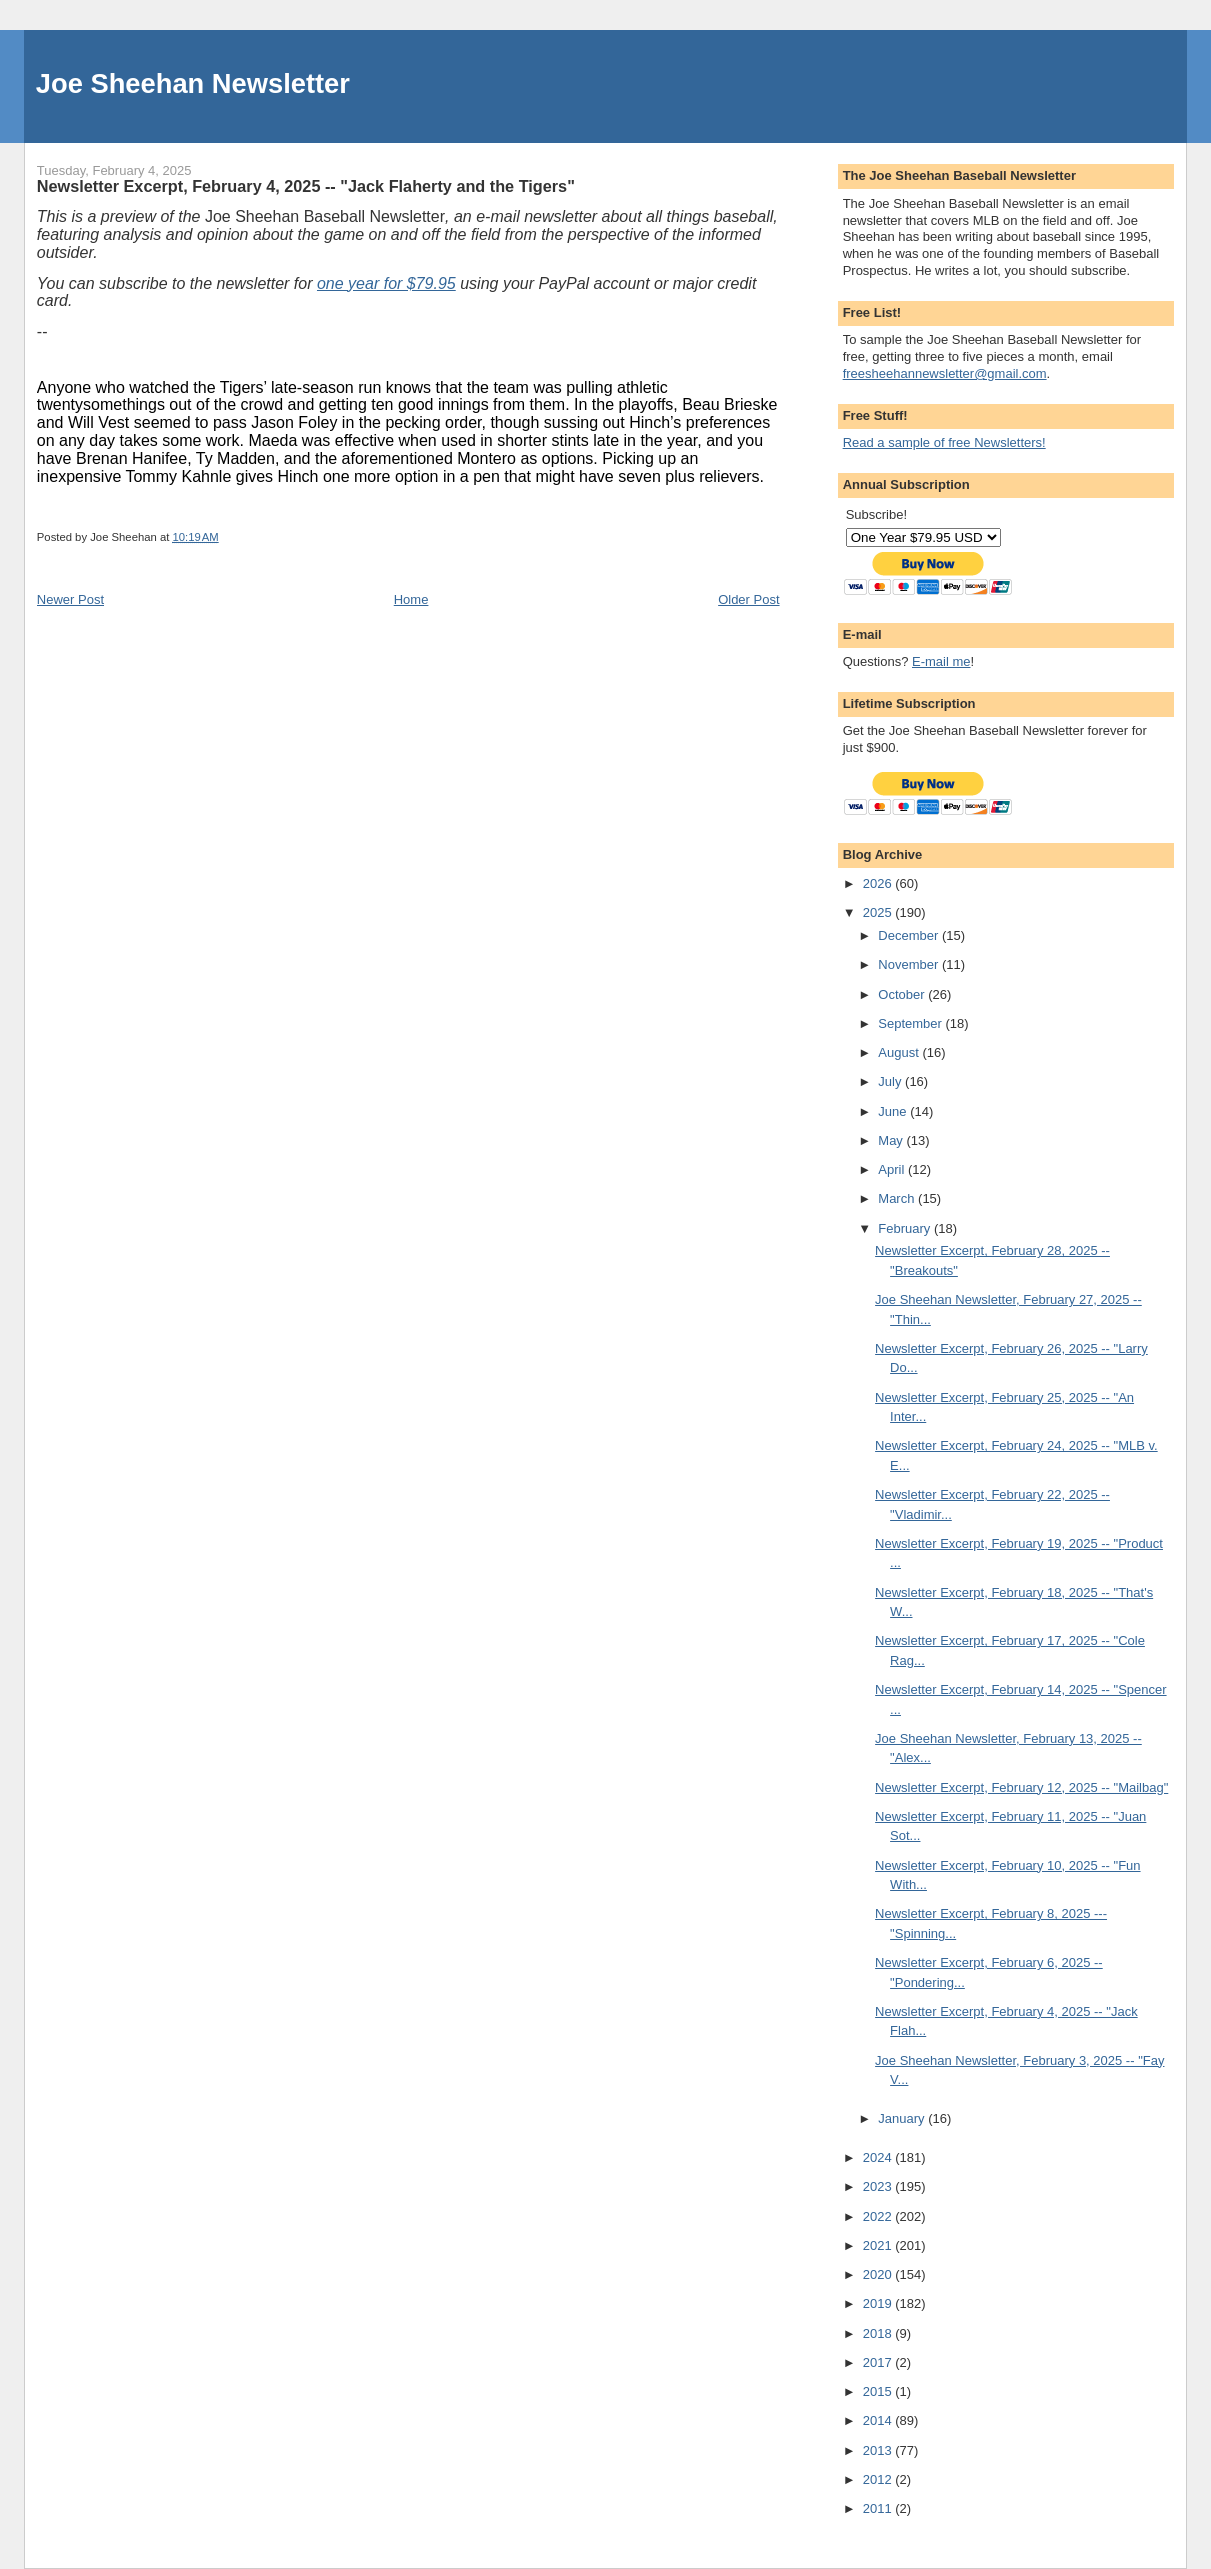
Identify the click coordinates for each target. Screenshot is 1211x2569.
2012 (879, 2479)
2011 (879, 2508)
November (910, 964)
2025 (879, 912)
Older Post (748, 599)
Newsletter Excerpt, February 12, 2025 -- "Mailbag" (1021, 1787)
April (893, 1169)
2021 (879, 2245)
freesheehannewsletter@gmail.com (945, 373)
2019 (879, 2303)
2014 (879, 2420)
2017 (879, 2362)
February (906, 1228)
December (910, 935)
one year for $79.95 (386, 283)
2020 (879, 2274)
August (900, 1052)
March (898, 1198)
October (903, 994)
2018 (879, 2333)
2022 (879, 2216)
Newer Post (70, 599)
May (892, 1140)
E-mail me (941, 661)
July (891, 1081)
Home (411, 599)
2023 (879, 2186)
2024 (879, 2157)
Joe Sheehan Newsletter (193, 83)
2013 (879, 2450)
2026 (879, 883)
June (894, 1111)
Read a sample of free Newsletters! (944, 442)
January (903, 2118)
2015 (879, 2391)
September (911, 1023)
